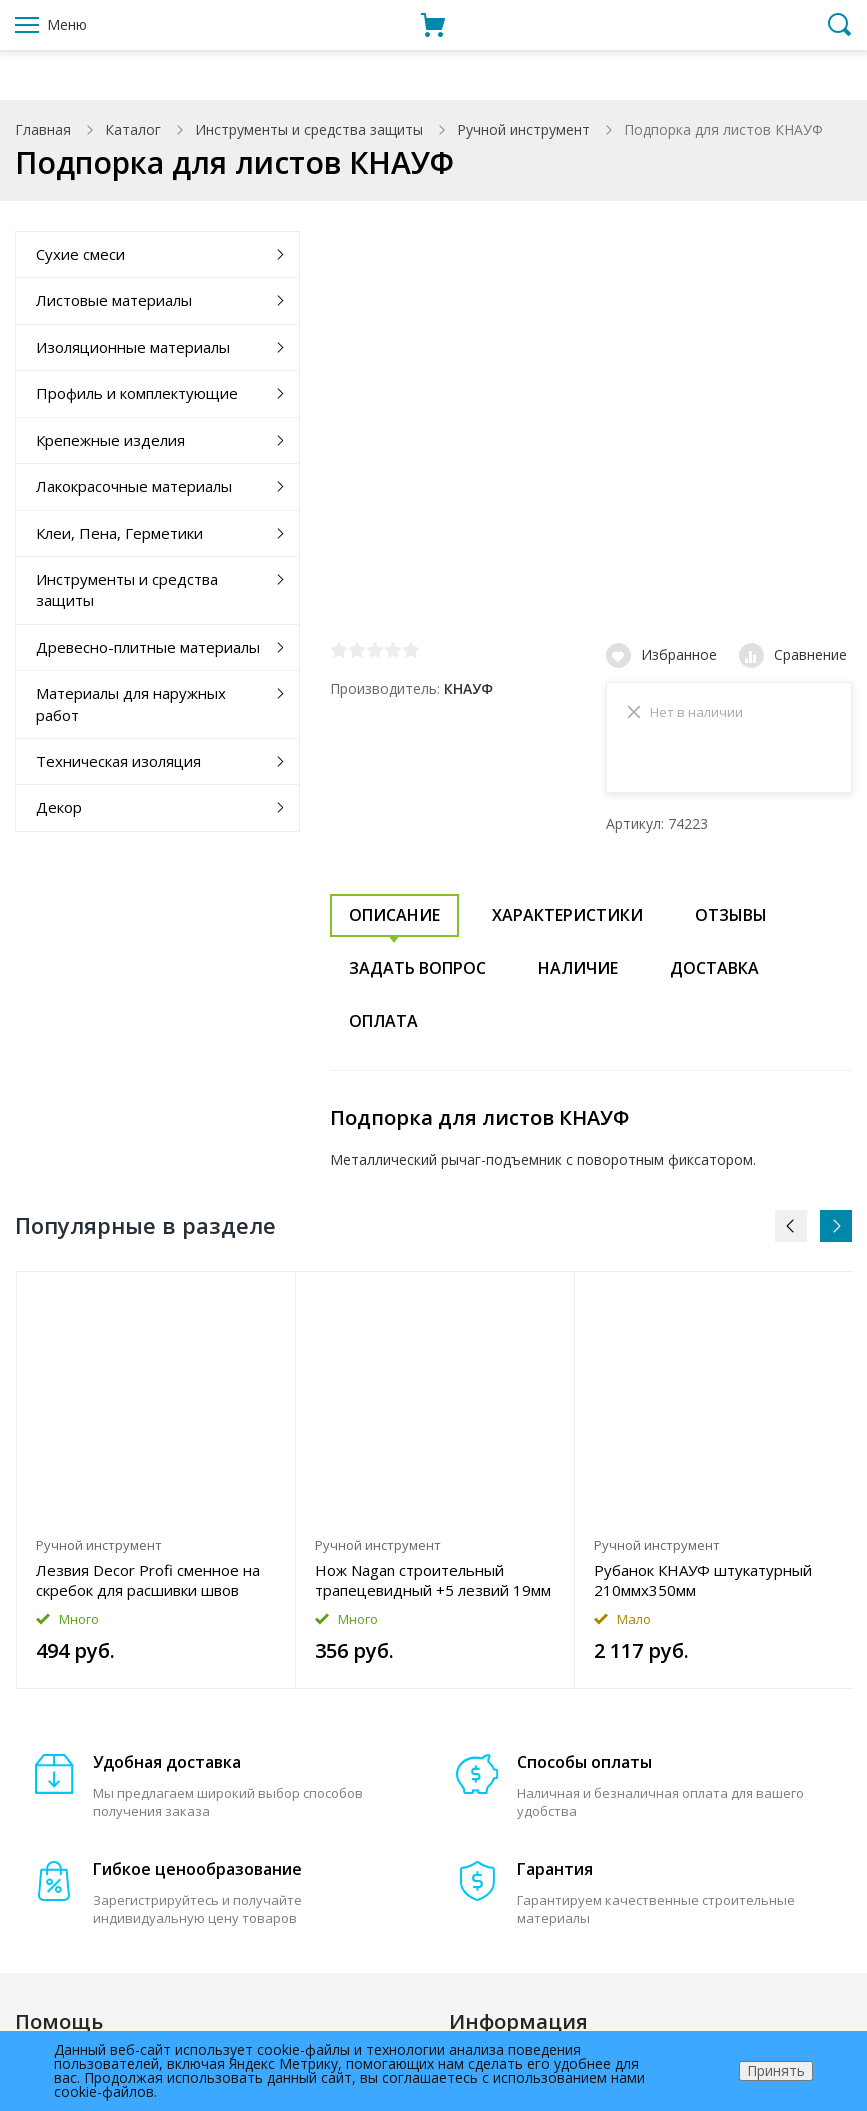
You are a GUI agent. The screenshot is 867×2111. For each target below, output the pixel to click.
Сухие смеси (80, 254)
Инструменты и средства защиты (309, 129)
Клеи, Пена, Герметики (119, 533)
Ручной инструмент (523, 129)
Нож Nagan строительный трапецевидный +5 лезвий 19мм (433, 1586)
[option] (156, 1486)
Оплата (383, 1027)
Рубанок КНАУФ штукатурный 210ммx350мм (703, 1586)
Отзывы (731, 921)
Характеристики (567, 921)
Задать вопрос (417, 974)
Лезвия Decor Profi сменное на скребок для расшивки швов (148, 1586)
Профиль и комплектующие (137, 393)
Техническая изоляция (118, 761)
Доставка (714, 974)
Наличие (578, 974)
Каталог (133, 129)
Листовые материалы (114, 300)
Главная (43, 129)
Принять (776, 2070)
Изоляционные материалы (133, 347)
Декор (59, 807)
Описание (394, 921)
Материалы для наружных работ (131, 703)
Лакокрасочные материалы (134, 486)
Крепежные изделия (110, 440)
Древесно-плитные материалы (148, 647)
